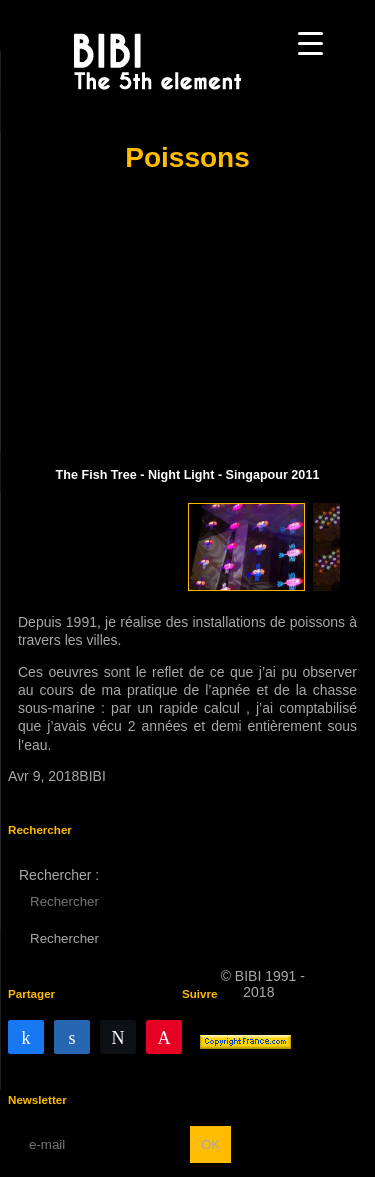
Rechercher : (59, 875)
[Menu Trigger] (310, 42)
